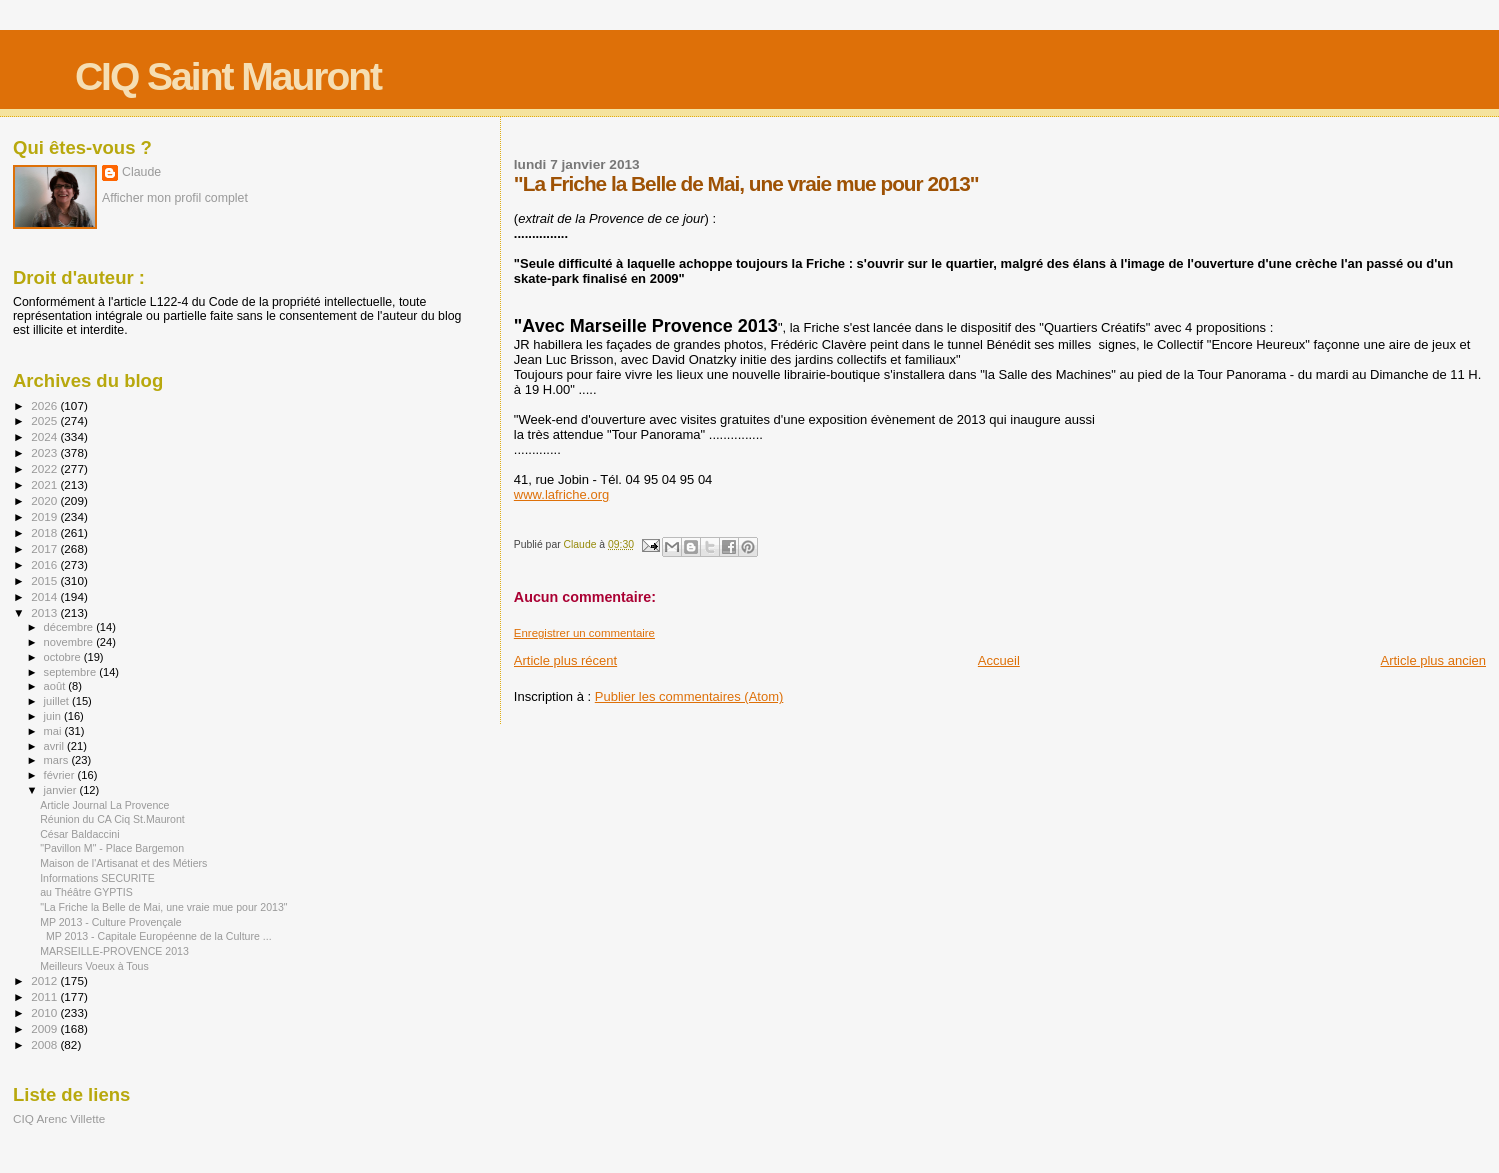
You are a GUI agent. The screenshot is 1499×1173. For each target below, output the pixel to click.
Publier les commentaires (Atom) (689, 696)
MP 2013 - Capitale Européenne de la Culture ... (156, 936)
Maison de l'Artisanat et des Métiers (123, 863)
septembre (72, 672)
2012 (45, 980)
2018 (45, 532)
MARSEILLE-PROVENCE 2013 (114, 951)
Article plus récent (565, 660)
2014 (45, 596)
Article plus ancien (1434, 660)
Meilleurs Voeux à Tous (94, 966)
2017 (45, 548)
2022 (45, 468)
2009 (45, 1028)
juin (54, 716)
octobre (64, 657)
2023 (45, 452)
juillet (58, 701)
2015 (45, 580)
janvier (62, 790)
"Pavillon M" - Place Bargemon (112, 848)
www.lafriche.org (561, 494)
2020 (45, 500)
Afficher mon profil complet (175, 198)
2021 (45, 484)
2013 (45, 612)
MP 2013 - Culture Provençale (111, 922)
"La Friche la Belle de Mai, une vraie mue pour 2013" (163, 907)
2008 (45, 1044)
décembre (70, 627)
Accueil (999, 660)
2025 (45, 420)
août (56, 686)
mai (54, 731)
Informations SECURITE (97, 878)
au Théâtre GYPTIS (86, 892)
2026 (45, 405)
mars (58, 760)
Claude (141, 172)
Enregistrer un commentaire (584, 633)
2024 (45, 436)
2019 (45, 516)
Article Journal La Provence (104, 805)
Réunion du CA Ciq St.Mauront (112, 819)
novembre (70, 642)
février (61, 775)
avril (56, 746)
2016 (45, 564)
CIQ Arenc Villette (59, 1118)
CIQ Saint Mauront (228, 76)
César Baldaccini (79, 834)
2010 (45, 1012)
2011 (45, 996)
